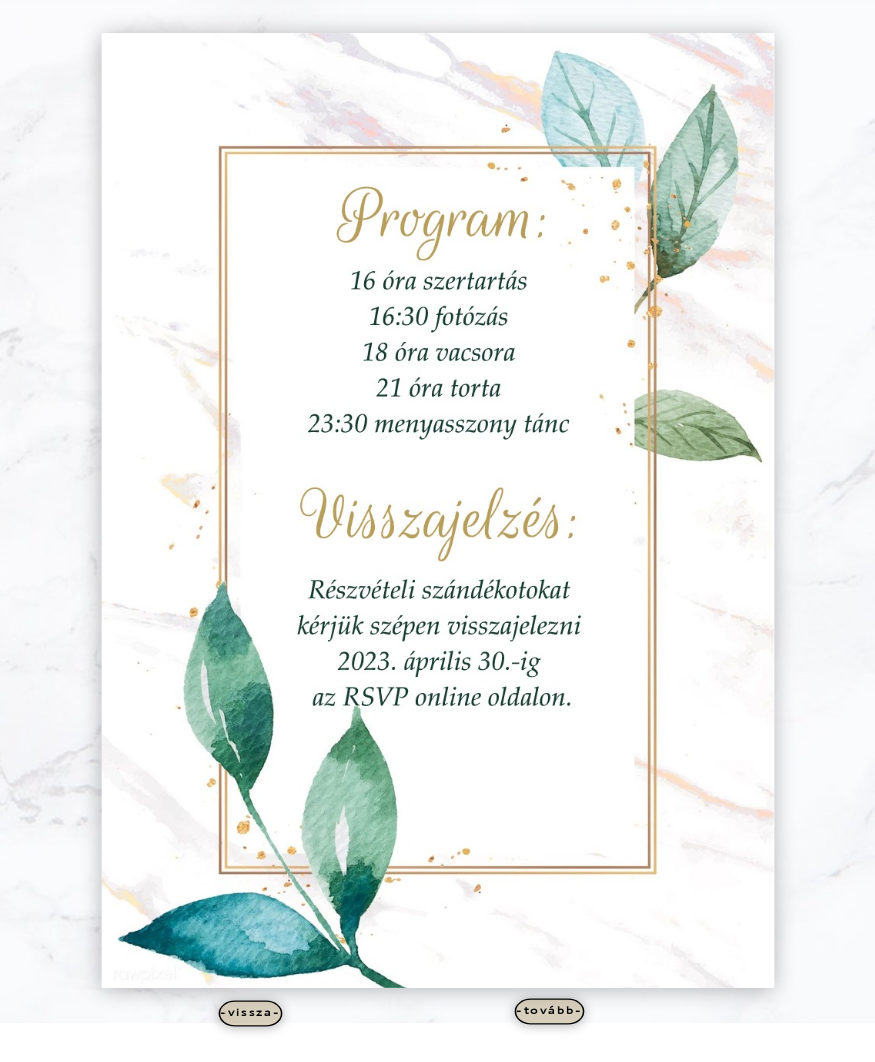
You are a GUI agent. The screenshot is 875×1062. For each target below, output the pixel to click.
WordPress (520, 1043)
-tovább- (549, 1011)
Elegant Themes (405, 1043)
